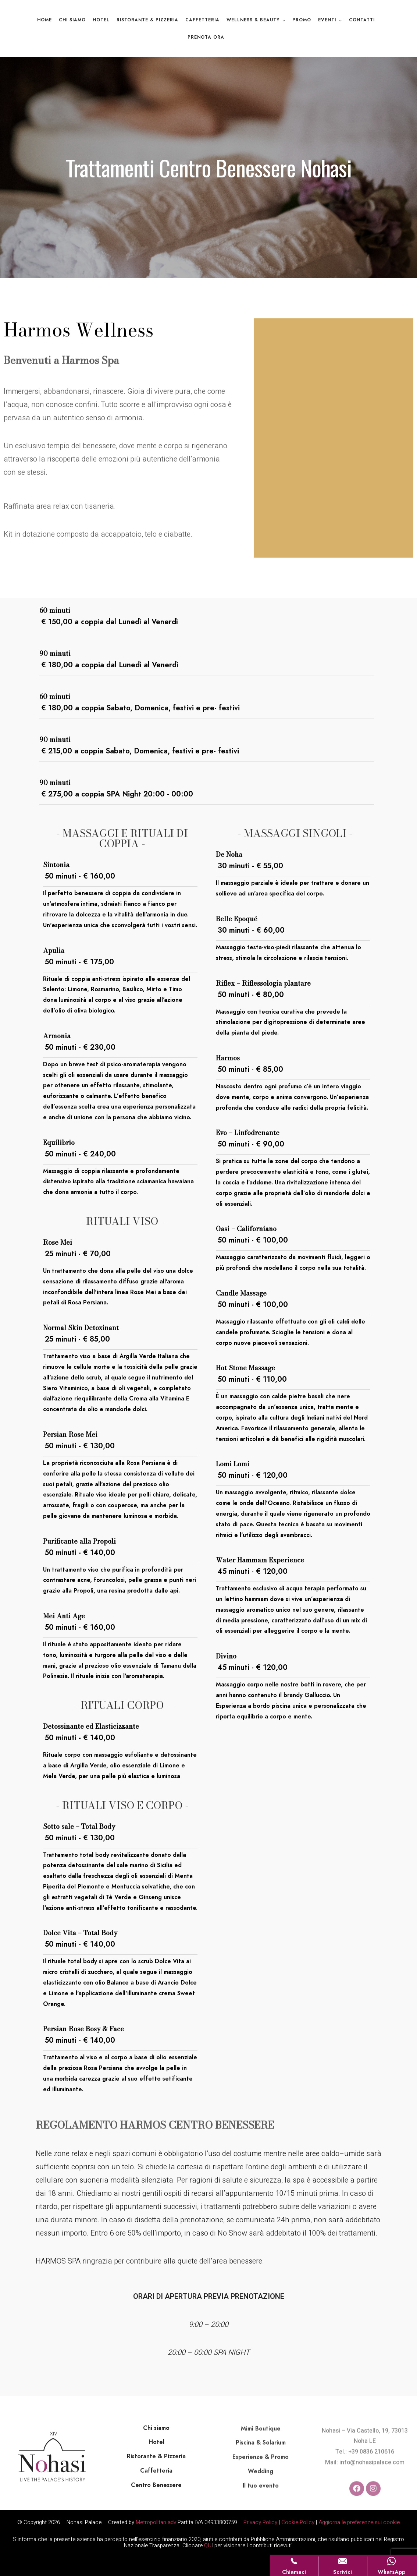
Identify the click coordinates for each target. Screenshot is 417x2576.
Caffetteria (202, 20)
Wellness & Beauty (253, 20)
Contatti (362, 20)
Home (44, 20)
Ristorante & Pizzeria (147, 20)
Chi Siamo (72, 20)
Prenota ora (206, 37)
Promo (301, 20)
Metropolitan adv (156, 2522)
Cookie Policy (297, 2522)
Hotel (101, 20)
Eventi (327, 20)
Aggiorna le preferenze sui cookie (359, 2522)
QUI (208, 2545)
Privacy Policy (260, 2522)
